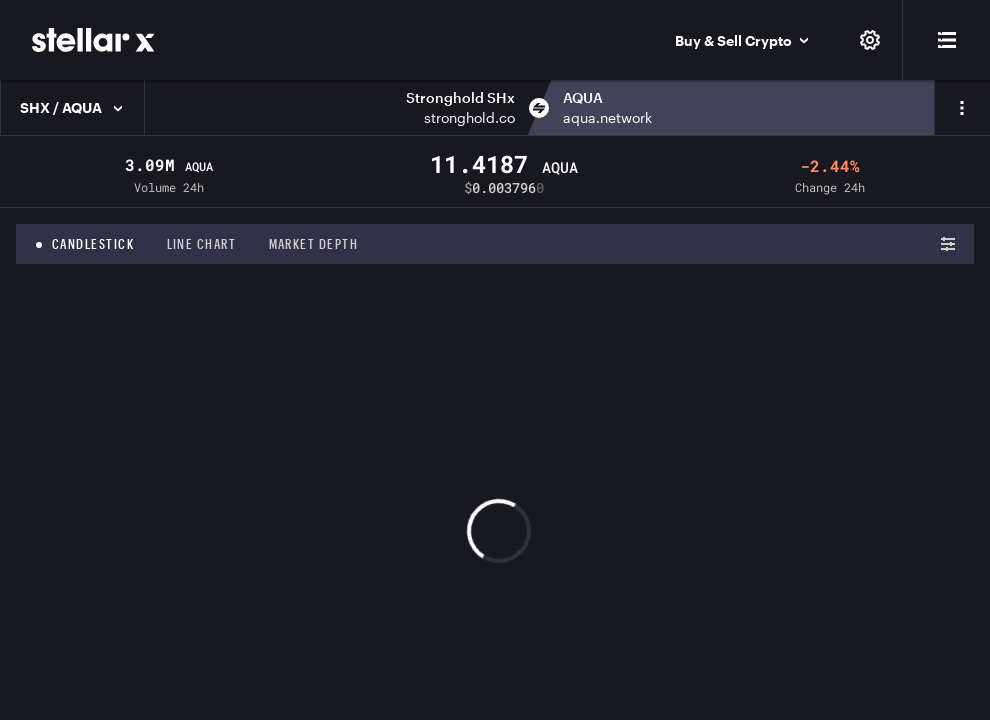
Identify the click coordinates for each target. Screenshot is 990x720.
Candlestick (93, 244)
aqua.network (607, 117)
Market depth (314, 244)
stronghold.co (469, 117)
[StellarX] (93, 40)
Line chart (202, 244)
